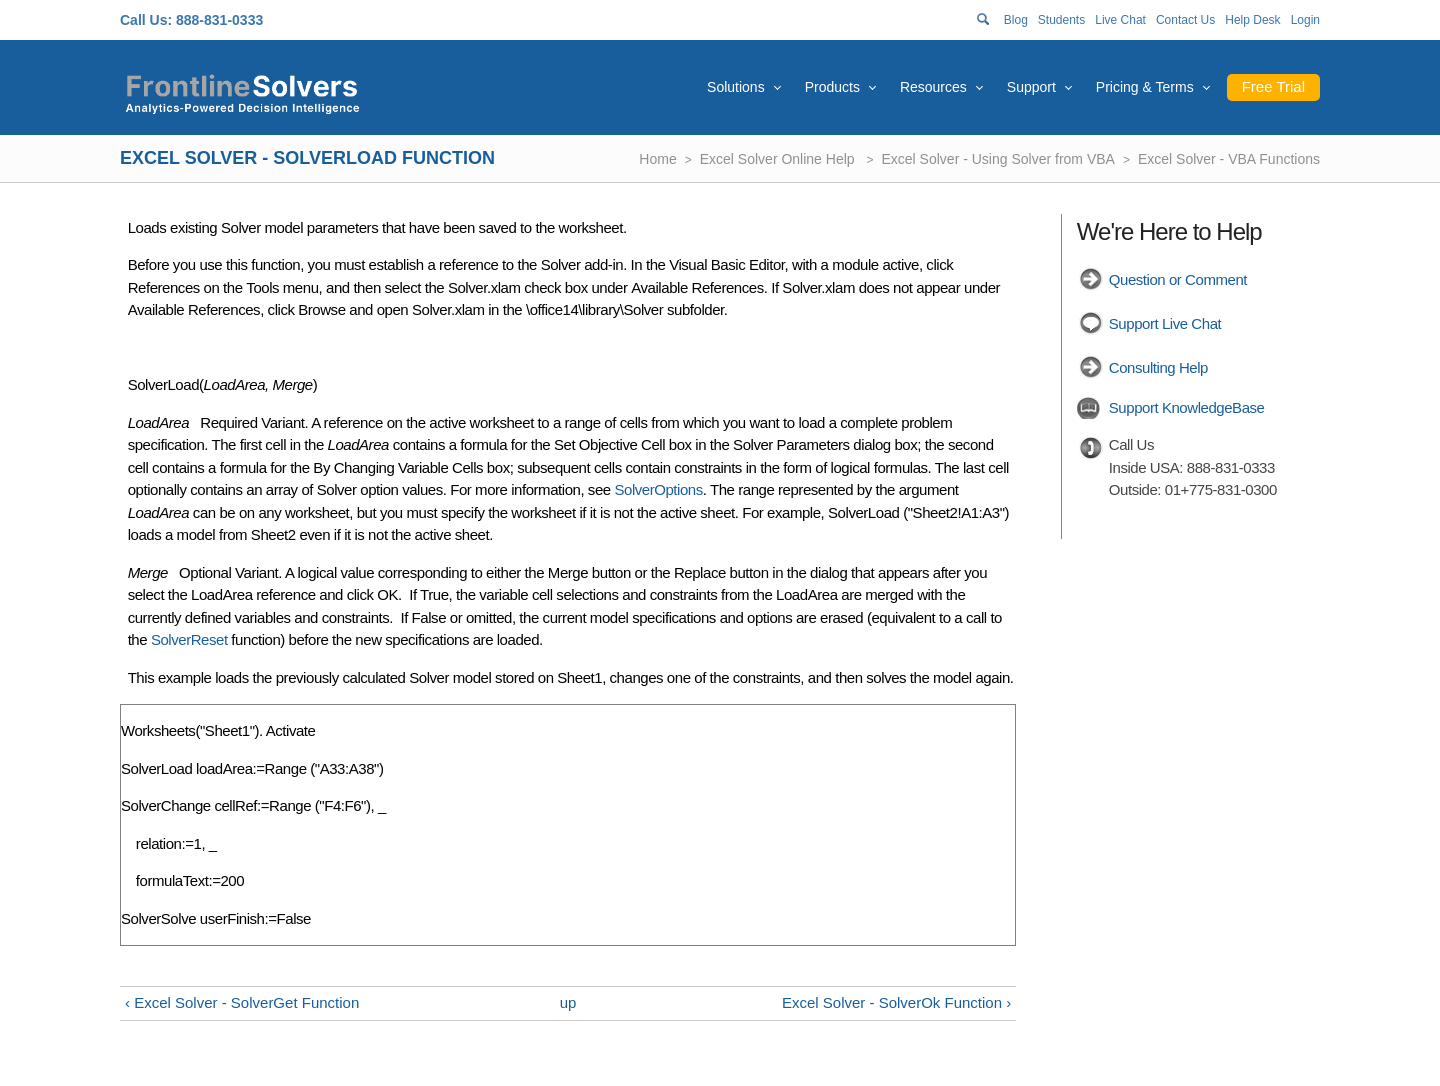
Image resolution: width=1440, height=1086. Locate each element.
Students (1061, 20)
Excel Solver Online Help (779, 159)
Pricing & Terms (1145, 87)
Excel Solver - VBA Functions (1229, 159)
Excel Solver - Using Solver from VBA (998, 159)
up (568, 1002)
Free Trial (1273, 86)
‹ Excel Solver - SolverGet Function (242, 1002)
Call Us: (146, 20)
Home (657, 159)
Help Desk (1252, 20)
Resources (933, 87)
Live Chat (1120, 20)
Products (832, 87)
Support (1031, 87)
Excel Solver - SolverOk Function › (896, 1002)
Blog (1016, 20)
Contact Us (1185, 20)
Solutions (736, 87)
